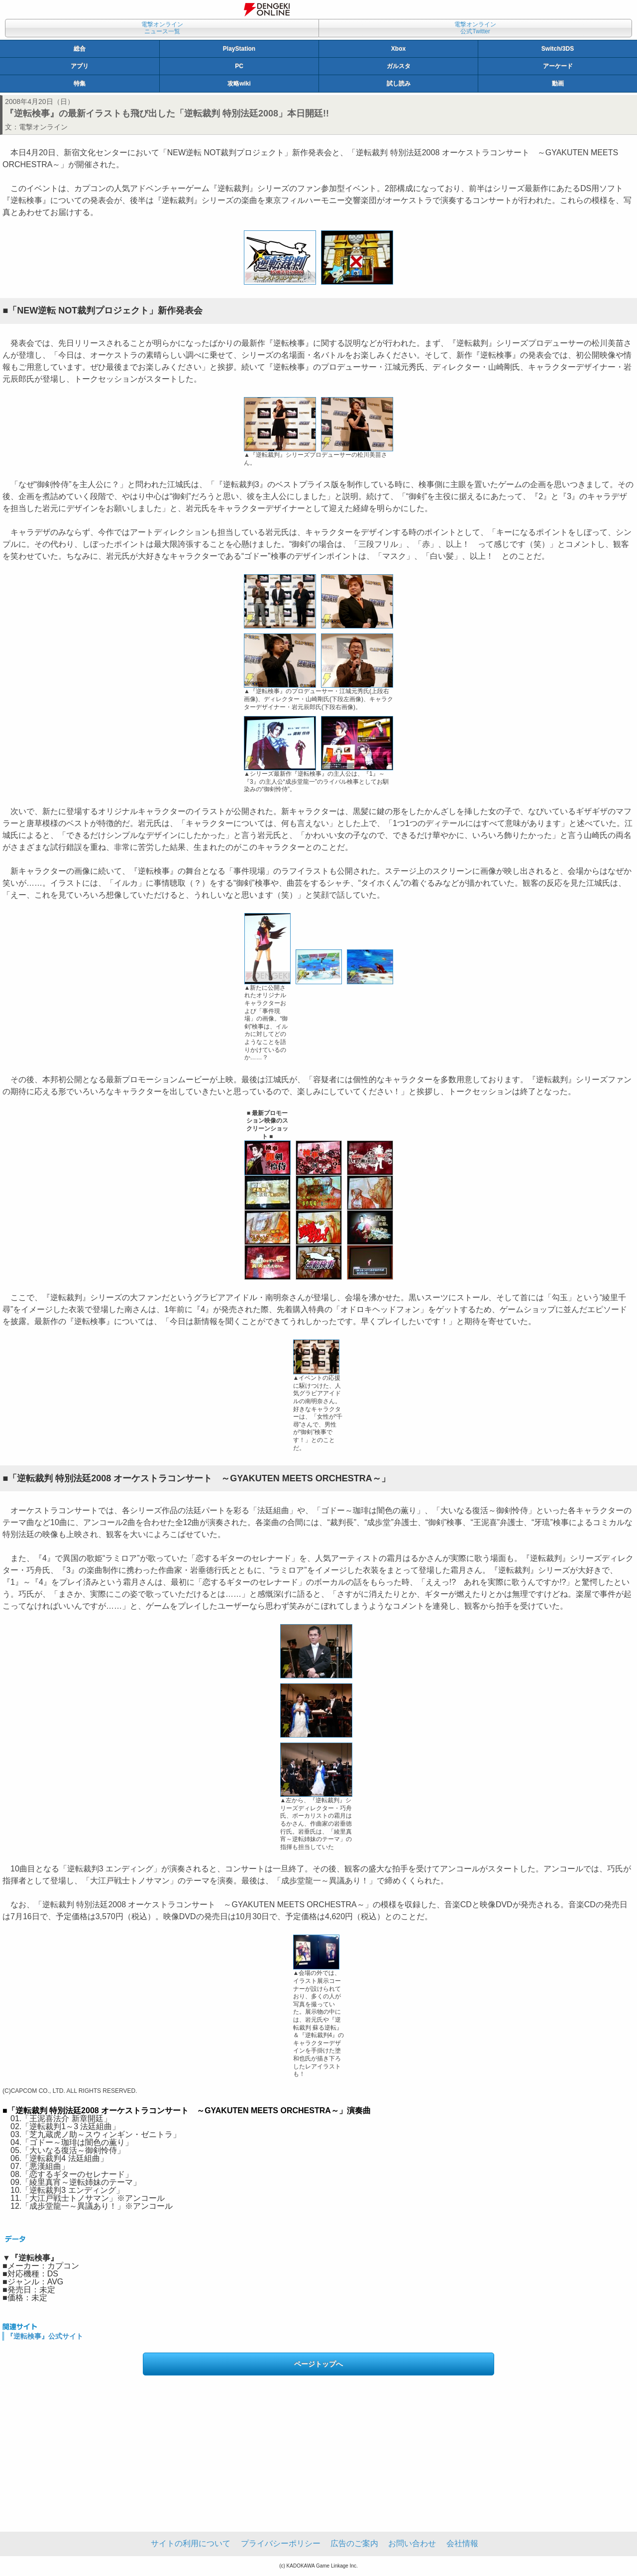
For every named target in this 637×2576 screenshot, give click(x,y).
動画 (558, 83)
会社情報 (462, 2543)
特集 (80, 83)
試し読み (399, 83)
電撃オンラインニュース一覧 (162, 28)
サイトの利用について (190, 2543)
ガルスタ (399, 66)
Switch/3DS (557, 48)
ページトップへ (318, 2364)
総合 (80, 48)
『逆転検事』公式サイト (44, 2336)
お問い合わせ (412, 2543)
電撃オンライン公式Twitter (475, 28)
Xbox (398, 48)
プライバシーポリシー (280, 2543)
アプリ (80, 66)
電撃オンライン (43, 127)
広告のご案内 (354, 2543)
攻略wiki (239, 83)
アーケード (558, 66)
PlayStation (239, 48)
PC (239, 66)
